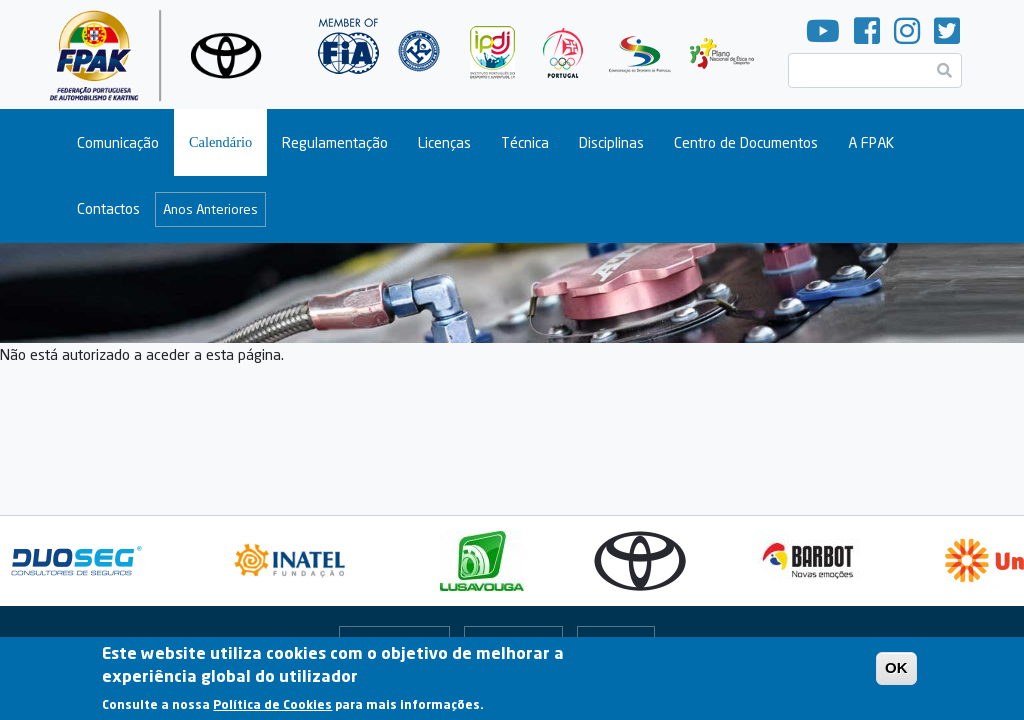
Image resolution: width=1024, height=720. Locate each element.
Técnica (525, 142)
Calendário (220, 142)
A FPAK (871, 142)
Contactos (108, 208)
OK (896, 674)
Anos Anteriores (210, 209)
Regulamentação (335, 142)
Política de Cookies (272, 710)
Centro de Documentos (746, 142)
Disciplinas (611, 142)
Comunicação (118, 142)
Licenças (444, 142)
